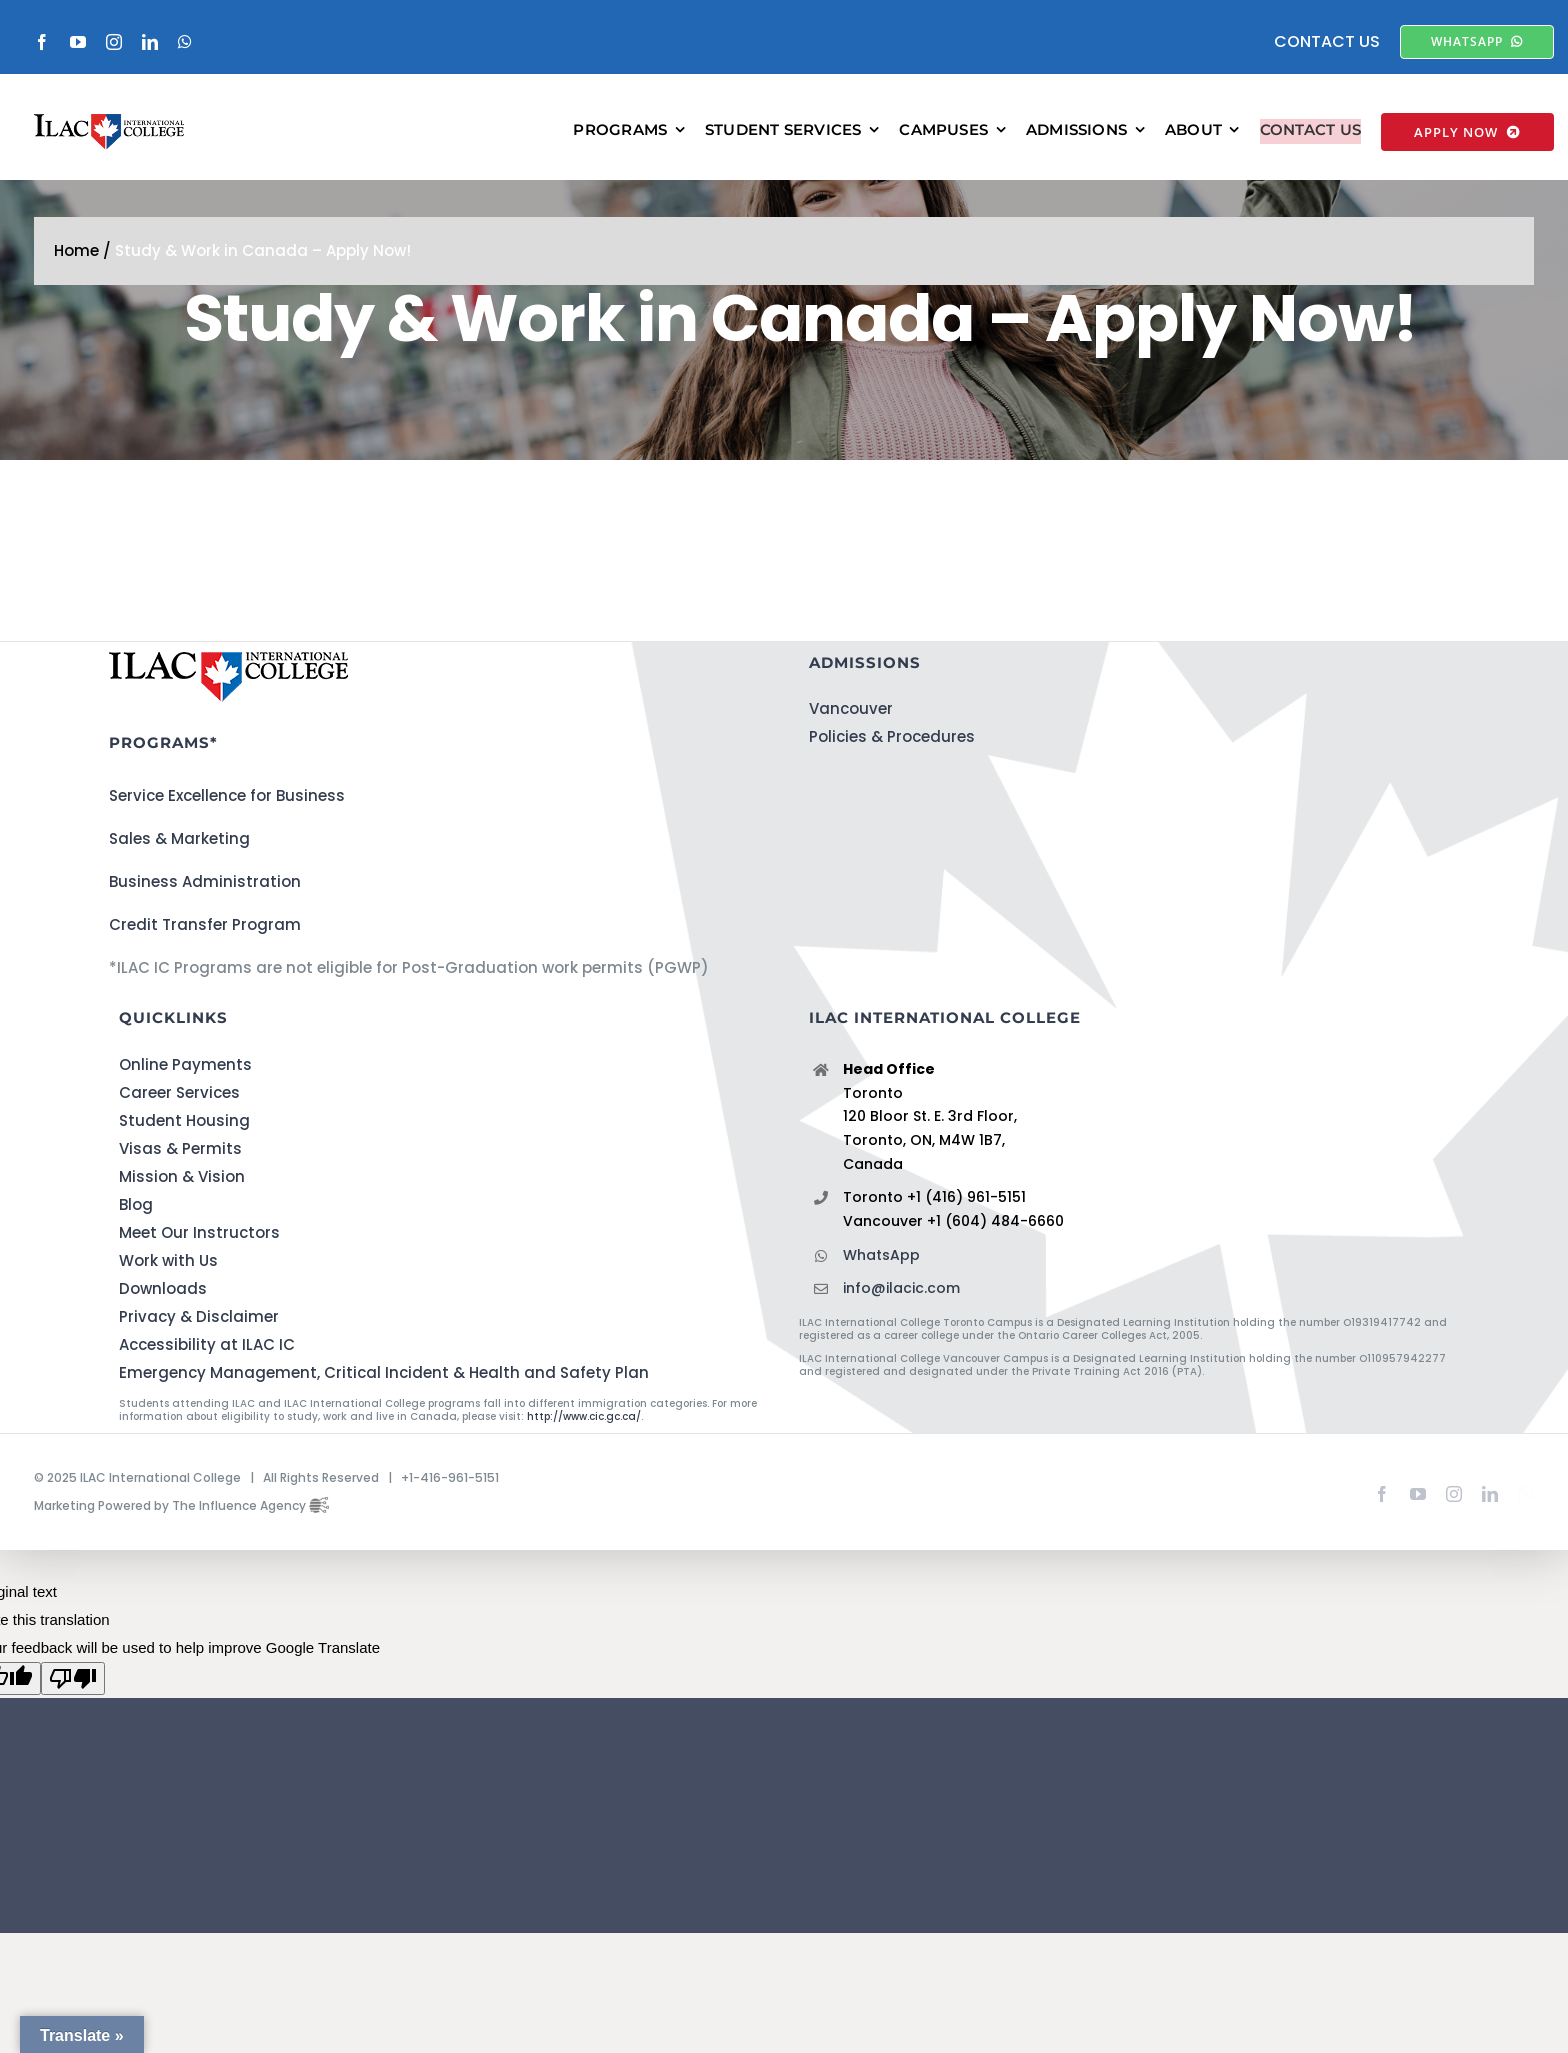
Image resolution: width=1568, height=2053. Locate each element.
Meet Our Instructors (199, 1256)
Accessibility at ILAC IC (207, 1368)
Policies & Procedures (892, 761)
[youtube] (78, 42)
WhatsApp (881, 1279)
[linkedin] (150, 42)
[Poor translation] (73, 1702)
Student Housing (184, 1144)
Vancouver (851, 733)
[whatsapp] (185, 42)
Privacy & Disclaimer (199, 1340)
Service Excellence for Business (227, 820)
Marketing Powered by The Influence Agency (181, 1529)
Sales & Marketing (179, 863)
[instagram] (114, 42)
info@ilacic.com (901, 1313)
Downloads (163, 1312)
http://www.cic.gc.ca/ (584, 1440)
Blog (136, 1228)
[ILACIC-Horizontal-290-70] (109, 133)
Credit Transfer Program (205, 949)
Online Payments (185, 1088)
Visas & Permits (180, 1172)
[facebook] (42, 42)
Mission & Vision (182, 1200)
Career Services (179, 1116)
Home (76, 275)
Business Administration (205, 906)
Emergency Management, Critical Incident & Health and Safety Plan (384, 1396)
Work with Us (168, 1284)
